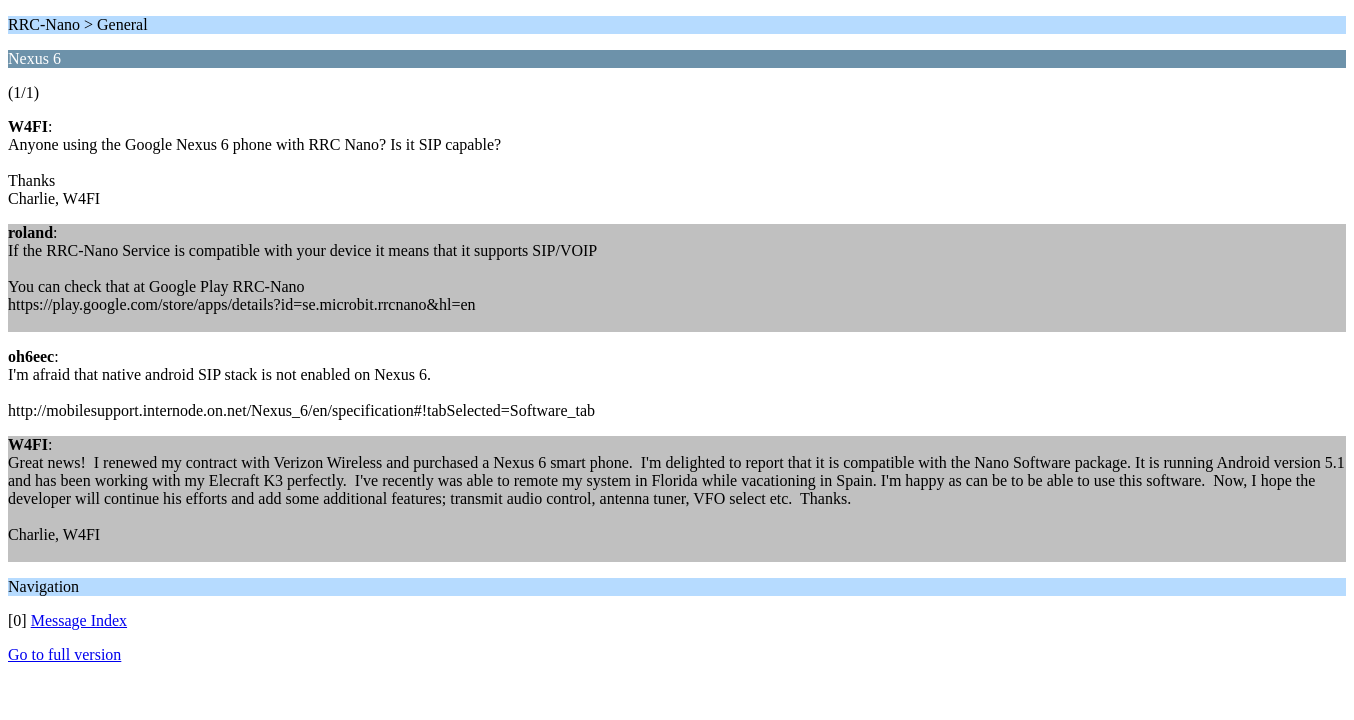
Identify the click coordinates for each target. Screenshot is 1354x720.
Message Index (79, 620)
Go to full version (64, 654)
